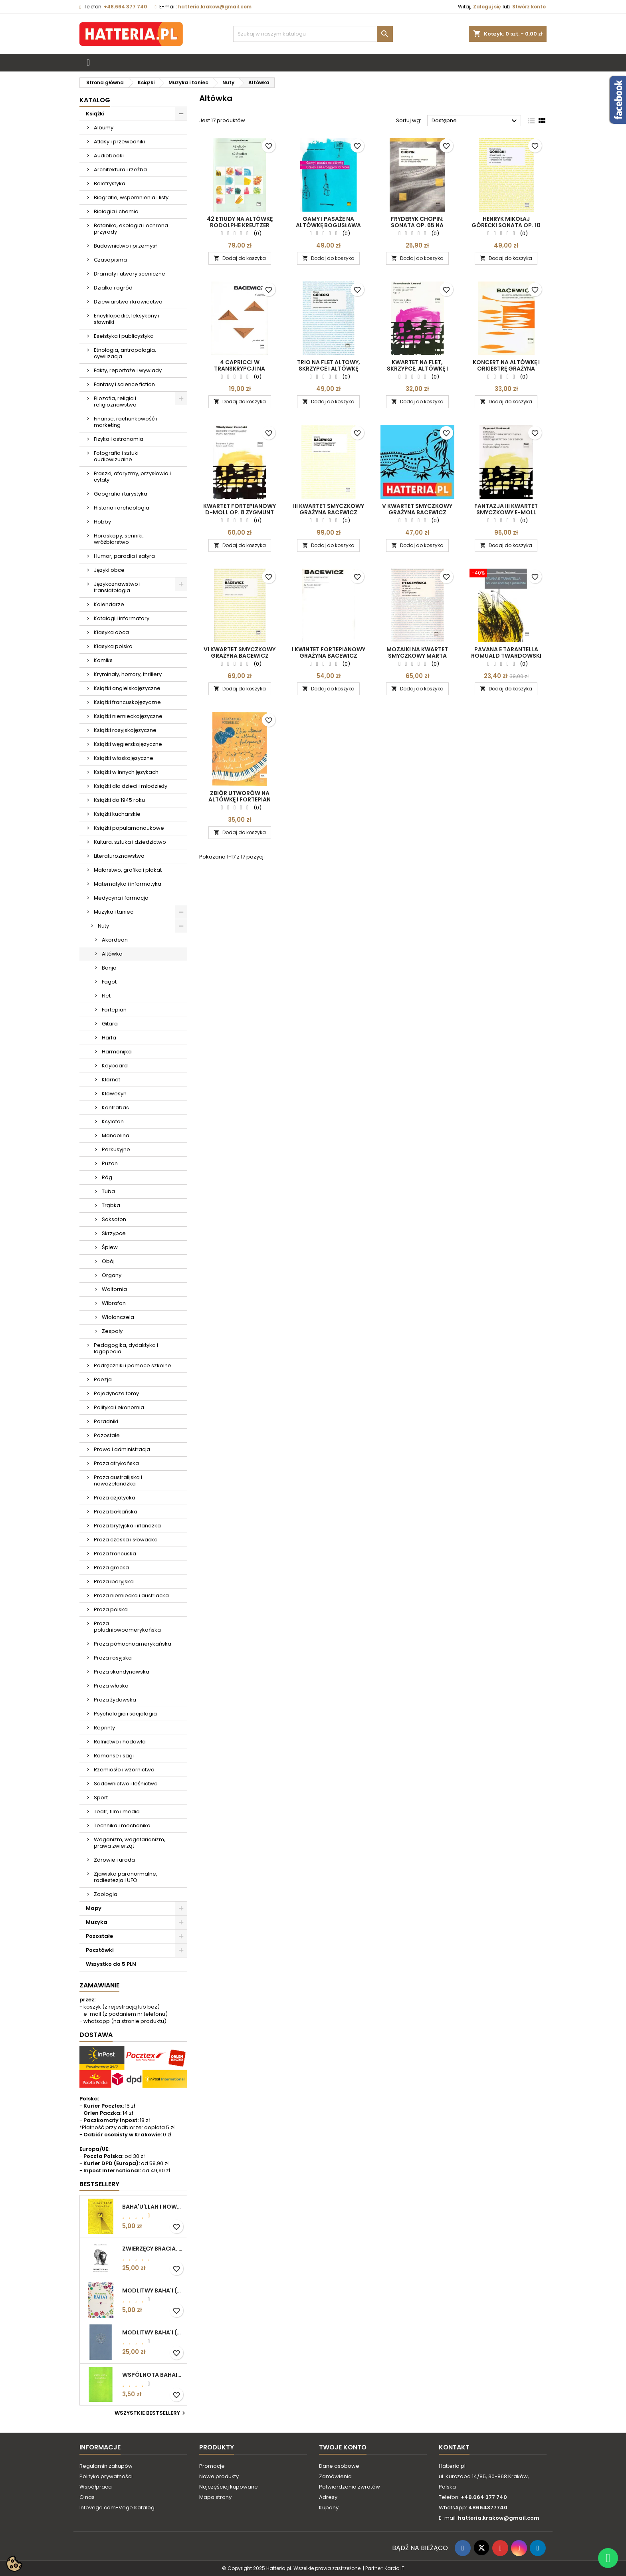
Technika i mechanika (122, 1825)
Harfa (109, 1037)
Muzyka (96, 1922)
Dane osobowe (339, 2466)
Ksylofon (113, 1121)
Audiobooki (109, 155)
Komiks (103, 660)
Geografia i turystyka (120, 494)
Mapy (93, 1908)
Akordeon (115, 940)
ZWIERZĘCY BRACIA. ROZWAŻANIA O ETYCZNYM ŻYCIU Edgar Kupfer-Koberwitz (153, 2248)
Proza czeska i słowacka (126, 1539)
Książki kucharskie (117, 814)
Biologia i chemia (116, 211)
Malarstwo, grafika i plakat (128, 870)
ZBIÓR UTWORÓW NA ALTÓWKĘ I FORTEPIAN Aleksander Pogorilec (240, 799)
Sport (101, 1797)
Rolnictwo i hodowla (120, 1741)
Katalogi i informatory (121, 618)
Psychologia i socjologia (125, 1713)
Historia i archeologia (121, 508)
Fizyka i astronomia (118, 439)
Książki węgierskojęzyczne (128, 744)
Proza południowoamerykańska (127, 1627)
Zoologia (105, 1894)
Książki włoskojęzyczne (123, 758)
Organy (111, 1275)
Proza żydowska (115, 1699)
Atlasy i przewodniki (119, 141)
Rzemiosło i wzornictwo (124, 1769)
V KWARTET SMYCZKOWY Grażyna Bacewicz (417, 509)
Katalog (94, 100)
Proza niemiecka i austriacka (131, 1595)
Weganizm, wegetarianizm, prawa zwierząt (129, 1843)
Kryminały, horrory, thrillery (128, 674)
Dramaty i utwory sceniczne (129, 274)
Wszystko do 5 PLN (111, 1964)
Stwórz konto (529, 6)
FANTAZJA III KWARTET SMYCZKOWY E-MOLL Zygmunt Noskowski (506, 512)
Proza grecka (111, 1567)
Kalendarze (109, 604)
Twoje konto (342, 2447)
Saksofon (114, 1219)
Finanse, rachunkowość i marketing (125, 422)
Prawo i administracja (122, 1449)
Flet (106, 995)
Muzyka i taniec (113, 912)
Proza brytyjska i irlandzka (127, 1525)
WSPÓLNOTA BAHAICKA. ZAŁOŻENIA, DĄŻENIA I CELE (153, 2375)
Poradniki (106, 1421)
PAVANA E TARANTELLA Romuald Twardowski (506, 652)
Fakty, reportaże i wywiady (128, 370)
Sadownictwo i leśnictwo (126, 1783)
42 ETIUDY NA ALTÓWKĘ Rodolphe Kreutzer (240, 222)
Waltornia (114, 1289)
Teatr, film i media (117, 1811)
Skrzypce (114, 1233)
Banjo (109, 968)
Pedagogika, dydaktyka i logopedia (126, 1348)
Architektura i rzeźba (120, 169)
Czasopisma (110, 260)
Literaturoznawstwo (119, 856)
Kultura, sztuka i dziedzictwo (130, 842)
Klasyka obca (111, 632)
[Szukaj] (313, 34)
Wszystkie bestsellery (151, 2413)
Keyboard (115, 1065)
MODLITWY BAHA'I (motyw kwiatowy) (153, 2290)
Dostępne (475, 121)
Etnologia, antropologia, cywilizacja (125, 353)
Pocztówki (100, 1950)
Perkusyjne (116, 1149)
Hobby (102, 522)
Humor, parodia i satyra (124, 556)
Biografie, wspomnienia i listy (131, 197)
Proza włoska (111, 1686)
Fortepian (114, 1009)
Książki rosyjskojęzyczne (125, 730)
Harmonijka (117, 1051)
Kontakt (454, 2447)
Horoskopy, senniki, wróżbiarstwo (119, 539)
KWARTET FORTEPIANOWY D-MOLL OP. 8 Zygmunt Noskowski (239, 512)
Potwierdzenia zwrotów (349, 2487)
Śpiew (110, 1247)
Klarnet (111, 1079)
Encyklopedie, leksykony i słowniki (126, 319)
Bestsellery (99, 2184)
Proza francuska (115, 1553)
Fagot (109, 982)
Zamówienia (335, 2476)
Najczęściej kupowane (228, 2487)
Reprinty (104, 1727)
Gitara (110, 1023)
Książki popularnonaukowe (129, 828)
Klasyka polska (113, 646)
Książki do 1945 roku (119, 800)
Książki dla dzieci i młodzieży (130, 786)
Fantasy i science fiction (124, 384)
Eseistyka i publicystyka (124, 336)
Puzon (110, 1163)
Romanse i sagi (114, 1755)
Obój (108, 1261)
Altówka (112, 954)
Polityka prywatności (106, 2476)
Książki (95, 113)
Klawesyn (114, 1093)
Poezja (103, 1379)
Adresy (328, 2497)
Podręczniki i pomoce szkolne (132, 1365)
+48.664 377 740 (125, 6)
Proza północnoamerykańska (132, 1644)
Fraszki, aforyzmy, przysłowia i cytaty (132, 477)
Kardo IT (394, 2568)
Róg (107, 1177)
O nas (87, 2497)
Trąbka (111, 1205)
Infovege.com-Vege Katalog (117, 2507)
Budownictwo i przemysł (125, 246)
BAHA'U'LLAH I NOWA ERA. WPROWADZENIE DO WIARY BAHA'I (153, 2206)
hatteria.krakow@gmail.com (215, 6)
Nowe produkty (219, 2476)
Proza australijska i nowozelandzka (118, 1480)
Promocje (212, 2466)
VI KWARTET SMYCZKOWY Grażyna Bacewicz (239, 652)
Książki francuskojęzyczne (127, 702)
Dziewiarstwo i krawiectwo (128, 301)
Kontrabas (115, 1107)
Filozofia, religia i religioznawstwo (115, 402)
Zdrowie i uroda (114, 1860)
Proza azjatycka (114, 1497)
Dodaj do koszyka (240, 258)
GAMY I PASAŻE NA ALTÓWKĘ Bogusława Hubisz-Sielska (328, 225)
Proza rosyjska (113, 1658)
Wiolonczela (118, 1317)
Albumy (103, 127)
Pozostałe (107, 1435)
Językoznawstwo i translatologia (117, 587)
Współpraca (95, 2487)
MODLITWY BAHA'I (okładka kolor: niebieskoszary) (153, 2332)
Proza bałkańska (115, 1511)
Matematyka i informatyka (127, 884)
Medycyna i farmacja (121, 898)
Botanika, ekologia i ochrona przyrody (131, 229)
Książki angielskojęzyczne (127, 688)
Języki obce (109, 570)
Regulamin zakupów (106, 2466)
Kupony (329, 2507)
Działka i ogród (113, 288)
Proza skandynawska (121, 1672)
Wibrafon (114, 1303)
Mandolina (115, 1135)
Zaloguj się (487, 6)
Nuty (103, 926)
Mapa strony (215, 2497)
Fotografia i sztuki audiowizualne (116, 456)
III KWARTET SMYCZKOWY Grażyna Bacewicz (328, 509)
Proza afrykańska (116, 1463)
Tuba (108, 1191)
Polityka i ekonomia (119, 1407)
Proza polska (111, 1609)
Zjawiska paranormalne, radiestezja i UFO (125, 1877)
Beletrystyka (109, 183)
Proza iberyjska (114, 1581)
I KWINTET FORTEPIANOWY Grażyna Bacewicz (328, 652)
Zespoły (112, 1331)
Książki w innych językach (126, 772)
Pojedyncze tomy (116, 1393)
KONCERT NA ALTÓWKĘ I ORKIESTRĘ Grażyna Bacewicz (506, 368)
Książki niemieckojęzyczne (128, 716)
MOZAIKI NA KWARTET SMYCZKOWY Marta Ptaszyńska (417, 655)
